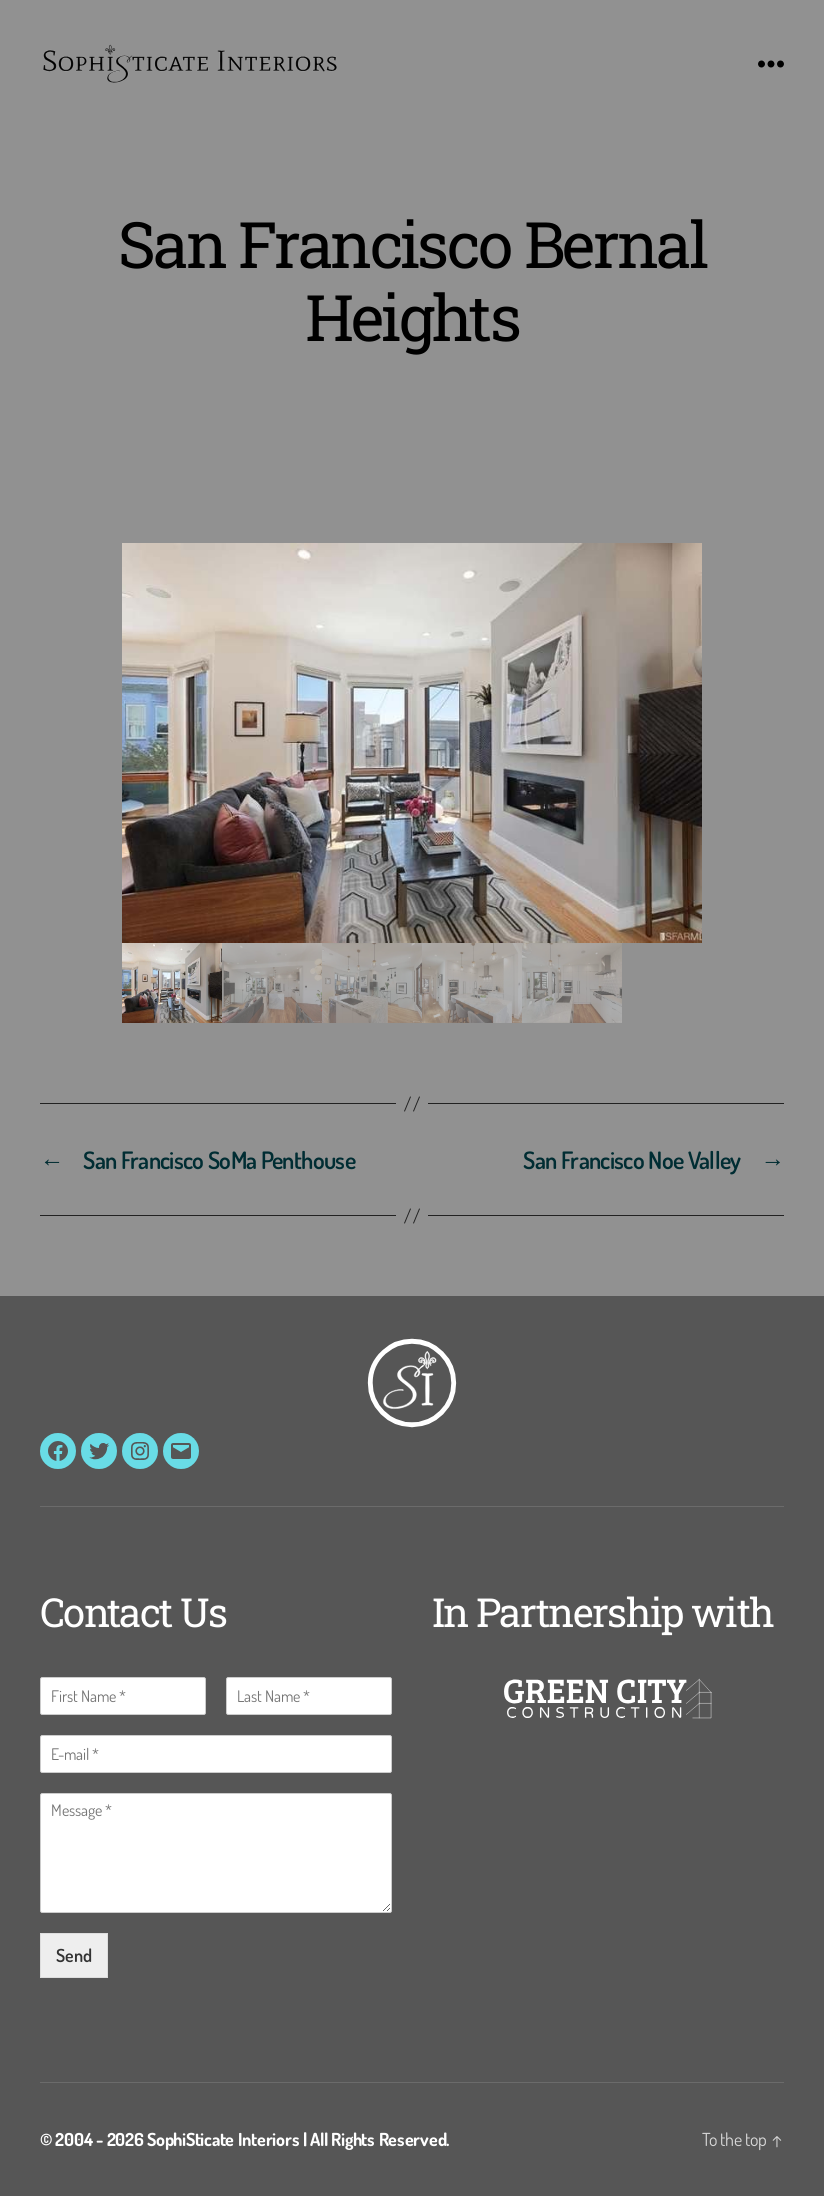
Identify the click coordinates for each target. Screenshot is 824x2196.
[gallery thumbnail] (172, 983)
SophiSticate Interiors (223, 2139)
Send (74, 1955)
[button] (412, 743)
